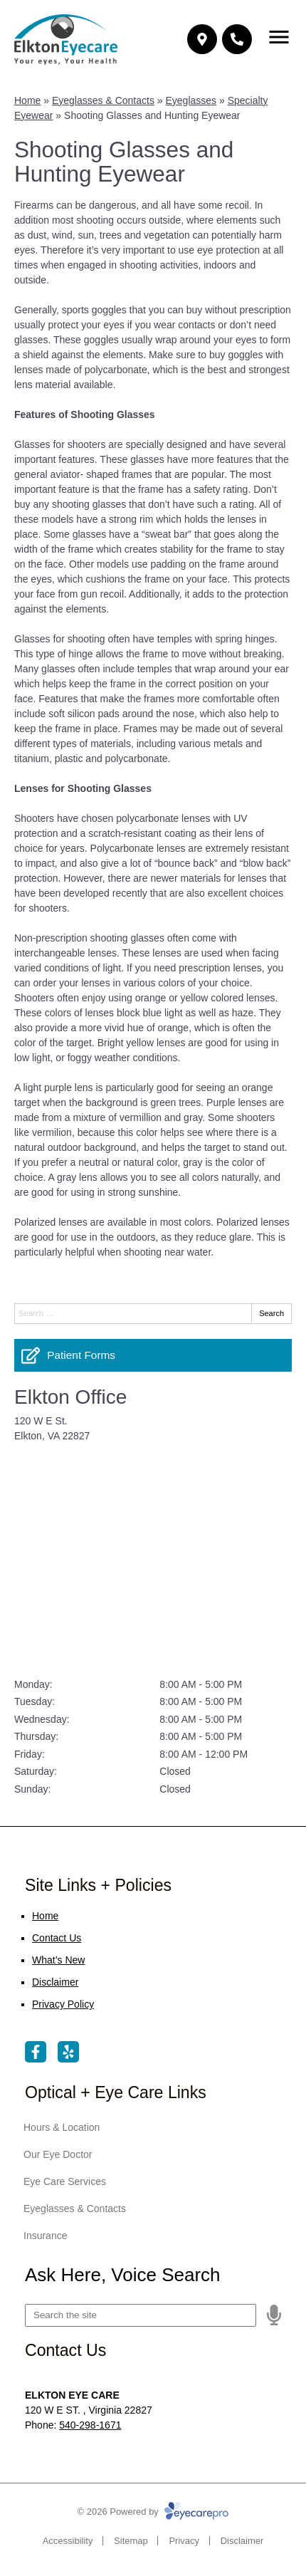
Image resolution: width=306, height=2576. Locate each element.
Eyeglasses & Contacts (103, 100)
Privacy (184, 2540)
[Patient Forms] (153, 1355)
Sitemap (131, 2540)
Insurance (45, 2235)
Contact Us (56, 1938)
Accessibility (68, 2540)
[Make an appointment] (202, 39)
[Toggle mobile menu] (279, 37)
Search (271, 1313)
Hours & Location (61, 2127)
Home (27, 100)
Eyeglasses (190, 100)
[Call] (237, 39)
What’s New (58, 1960)
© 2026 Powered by (153, 2511)
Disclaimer (55, 1982)
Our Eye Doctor (57, 2154)
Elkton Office (70, 1397)
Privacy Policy (63, 2004)
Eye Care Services (64, 2181)
